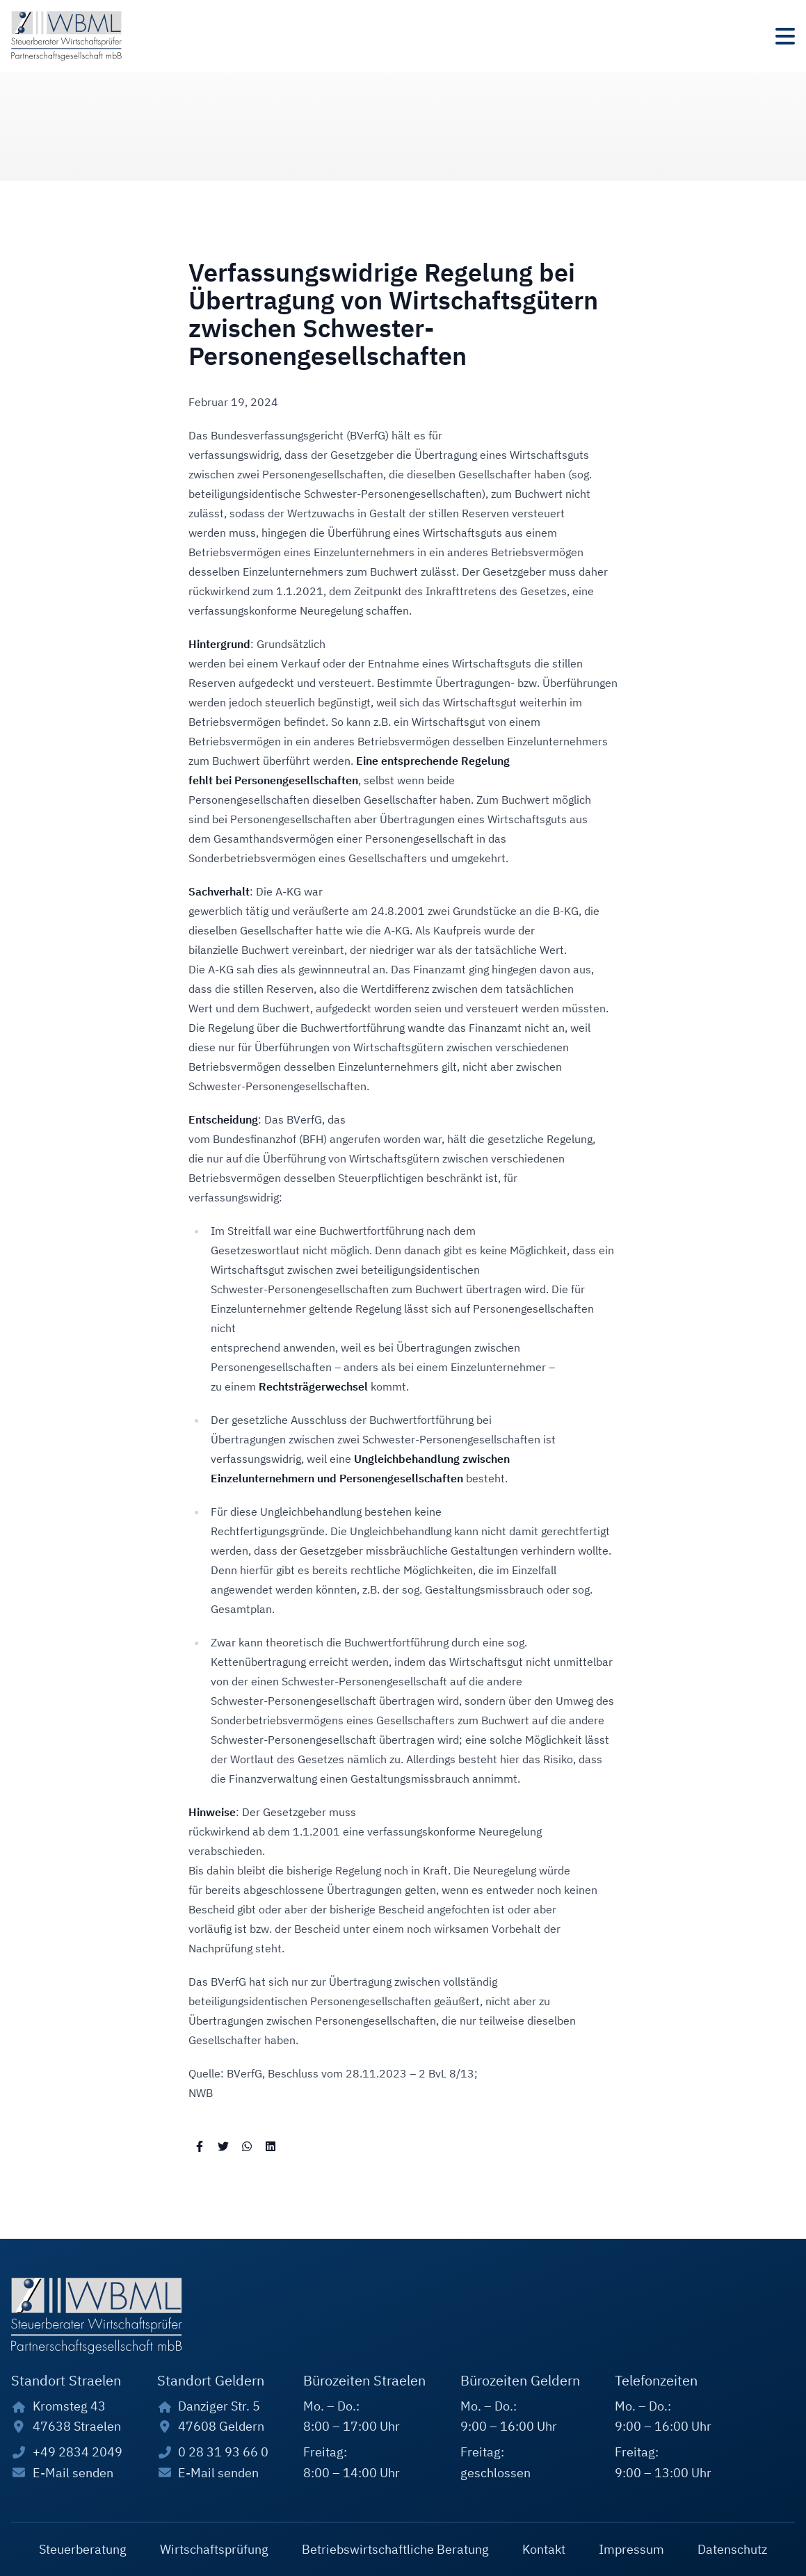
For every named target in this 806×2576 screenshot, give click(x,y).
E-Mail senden (73, 2473)
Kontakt (543, 2549)
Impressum (631, 2549)
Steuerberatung (83, 2549)
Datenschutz (732, 2549)
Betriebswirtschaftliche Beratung (395, 2549)
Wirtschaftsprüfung (214, 2549)
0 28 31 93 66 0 (223, 2452)
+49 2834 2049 (77, 2452)
